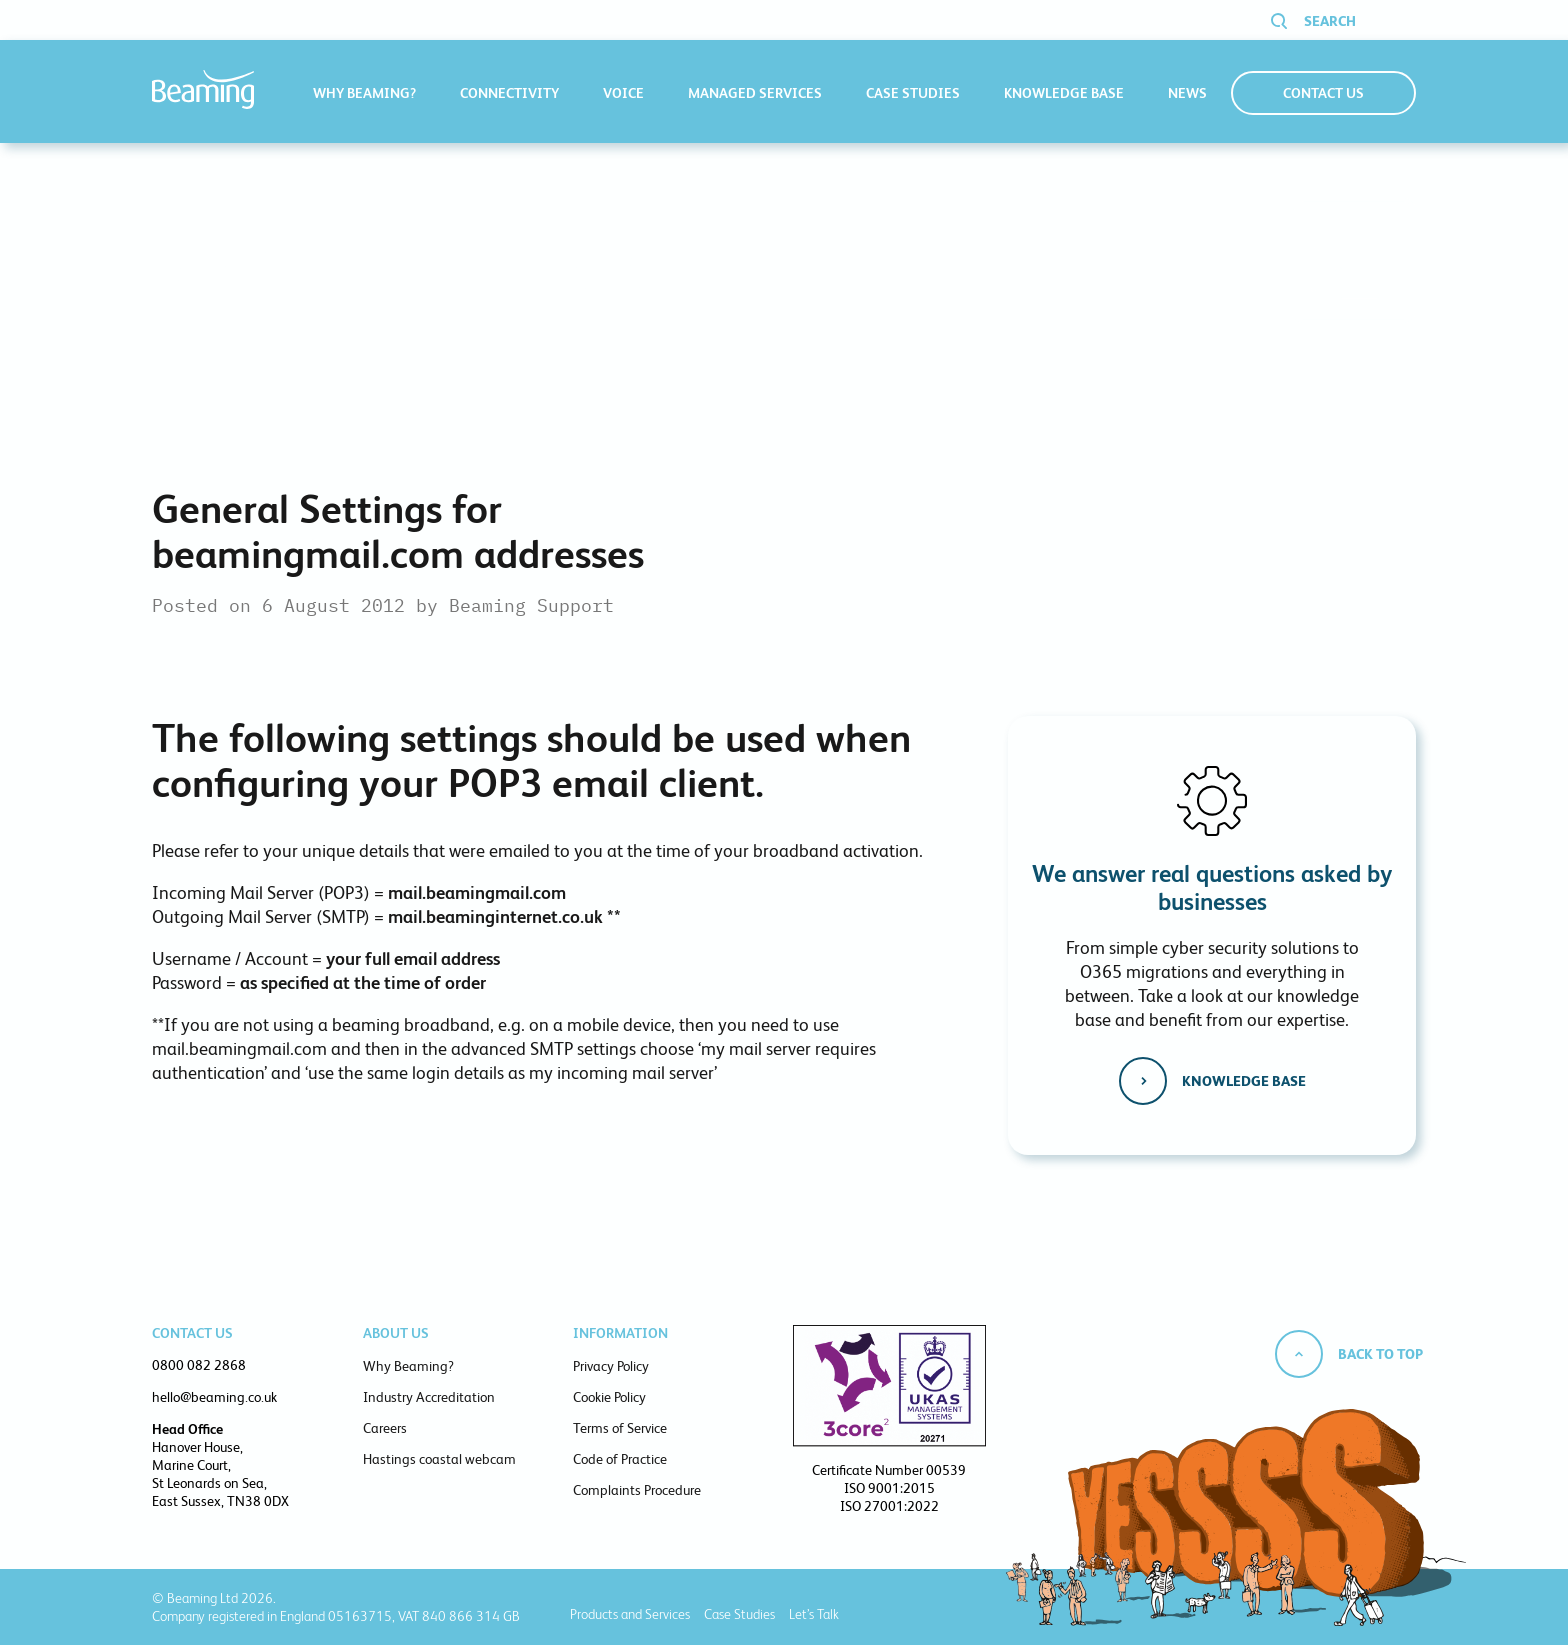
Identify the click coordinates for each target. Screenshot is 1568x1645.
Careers (385, 1428)
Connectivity (509, 93)
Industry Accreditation (429, 1397)
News (1187, 93)
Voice (623, 93)
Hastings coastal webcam (439, 1459)
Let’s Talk (814, 1614)
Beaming (203, 89)
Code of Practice (620, 1459)
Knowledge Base (1064, 93)
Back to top (1380, 1354)
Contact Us (1323, 93)
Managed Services (755, 93)
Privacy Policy (611, 1366)
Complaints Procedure (637, 1490)
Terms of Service (620, 1428)
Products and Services (630, 1614)
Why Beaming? (364, 93)
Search (1330, 21)
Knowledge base (1244, 1081)
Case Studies (913, 93)
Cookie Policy (609, 1397)
